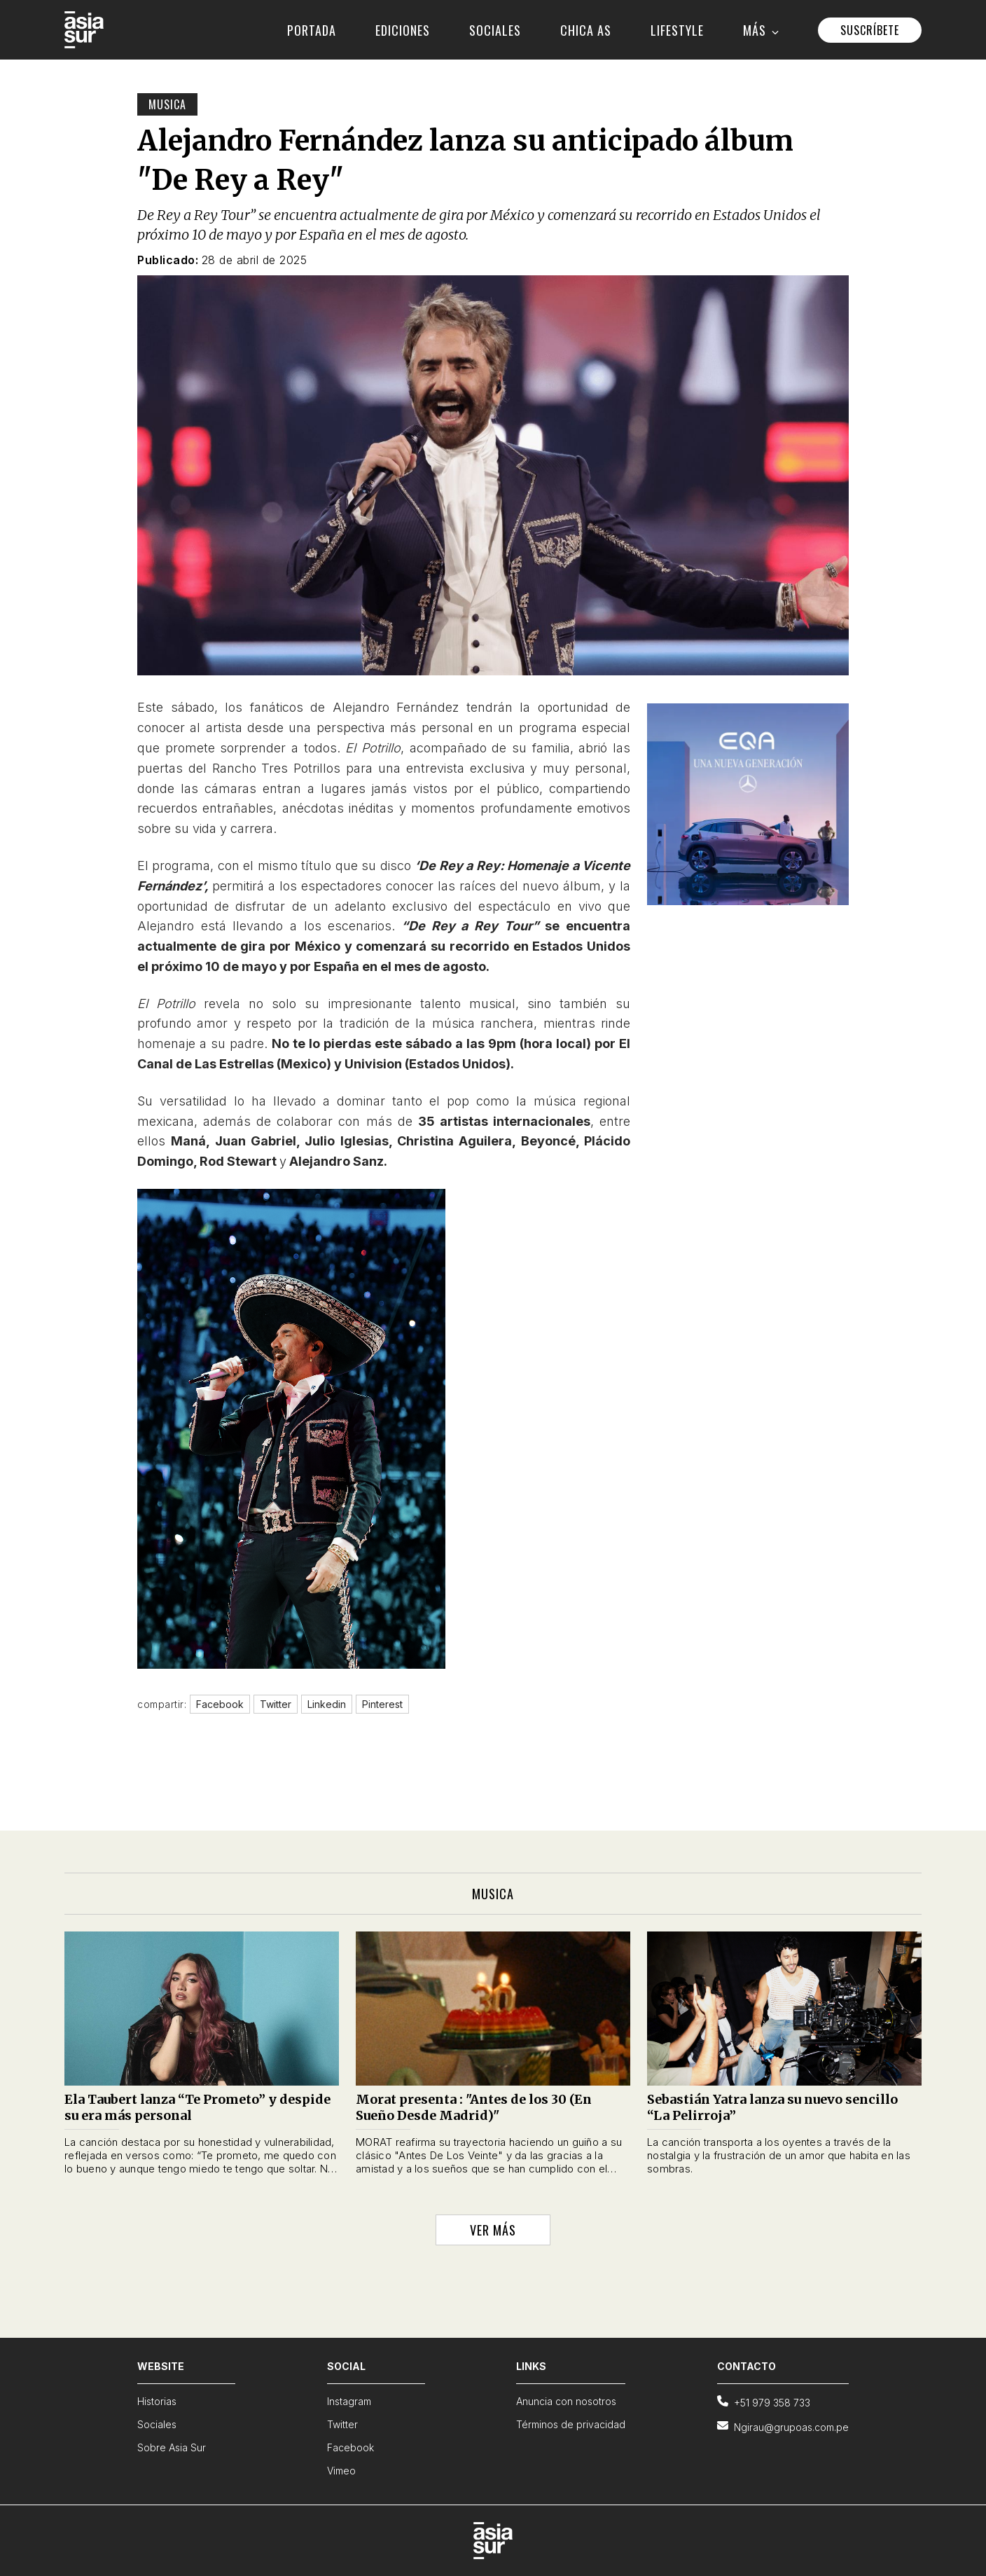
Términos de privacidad (570, 2424)
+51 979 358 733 (763, 2402)
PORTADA (311, 30)
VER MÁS (493, 2230)
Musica (167, 104)
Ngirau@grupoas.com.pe (783, 2426)
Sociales (156, 2424)
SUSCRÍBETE (869, 30)
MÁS (761, 30)
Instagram (349, 2401)
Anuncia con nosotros (566, 2401)
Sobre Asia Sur (171, 2447)
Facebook (350, 2447)
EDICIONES (402, 30)
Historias (156, 2401)
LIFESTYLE (677, 30)
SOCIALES (495, 30)
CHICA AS (585, 30)
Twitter (342, 2424)
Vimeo (341, 2471)
